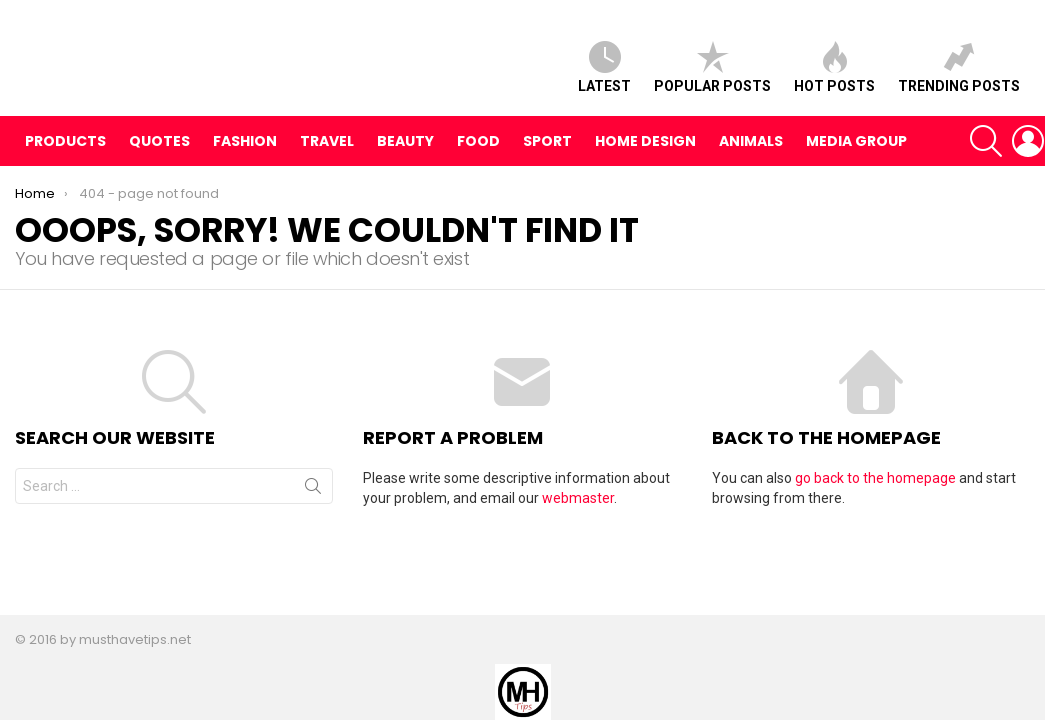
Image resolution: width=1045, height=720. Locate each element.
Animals (751, 155)
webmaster (578, 512)
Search (313, 504)
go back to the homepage (875, 492)
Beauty (405, 155)
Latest (604, 74)
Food (478, 155)
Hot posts (834, 74)
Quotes (159, 155)
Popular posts (712, 74)
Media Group (856, 155)
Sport (547, 155)
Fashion (245, 155)
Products (65, 155)
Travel (327, 155)
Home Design (645, 155)
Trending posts (959, 74)
